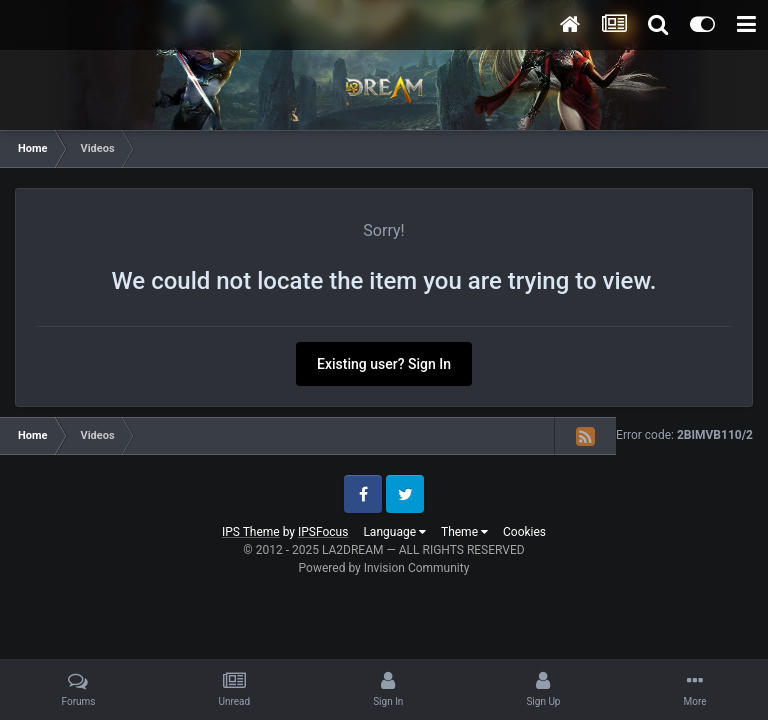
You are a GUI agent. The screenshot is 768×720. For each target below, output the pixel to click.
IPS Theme (251, 532)
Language (394, 532)
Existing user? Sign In (384, 364)
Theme (464, 532)
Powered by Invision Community (384, 568)
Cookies (524, 532)
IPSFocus (323, 532)
